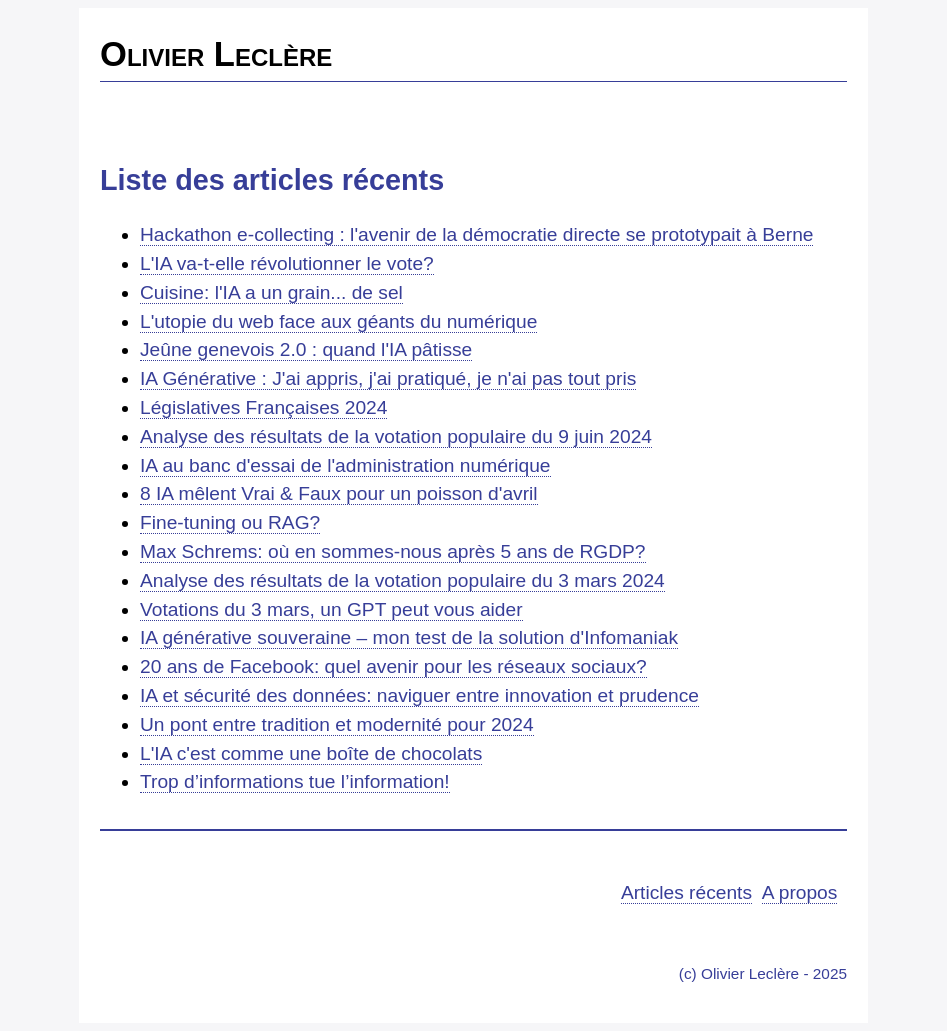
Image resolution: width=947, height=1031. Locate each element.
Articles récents (686, 892)
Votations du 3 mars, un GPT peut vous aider (331, 609)
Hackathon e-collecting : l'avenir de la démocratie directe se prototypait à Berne (476, 234)
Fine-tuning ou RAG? (230, 522)
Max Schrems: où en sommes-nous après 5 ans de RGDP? (393, 551)
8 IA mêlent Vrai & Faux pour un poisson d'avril (339, 493)
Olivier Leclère (216, 54)
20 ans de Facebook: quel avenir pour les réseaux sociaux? (393, 666)
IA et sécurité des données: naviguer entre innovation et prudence (419, 695)
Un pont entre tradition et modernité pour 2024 (337, 724)
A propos (800, 892)
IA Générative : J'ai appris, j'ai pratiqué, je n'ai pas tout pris (388, 378)
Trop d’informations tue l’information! (295, 781)
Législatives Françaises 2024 (263, 407)
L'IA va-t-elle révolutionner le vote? (287, 263)
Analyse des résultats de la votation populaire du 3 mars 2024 (402, 580)
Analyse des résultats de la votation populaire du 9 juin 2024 (396, 436)
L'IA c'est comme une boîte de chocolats (311, 753)
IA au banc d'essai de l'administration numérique (345, 465)
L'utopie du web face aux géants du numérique (338, 321)
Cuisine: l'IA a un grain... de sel (271, 292)
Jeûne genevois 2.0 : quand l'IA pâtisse (306, 349)
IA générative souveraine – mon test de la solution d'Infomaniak (409, 637)
